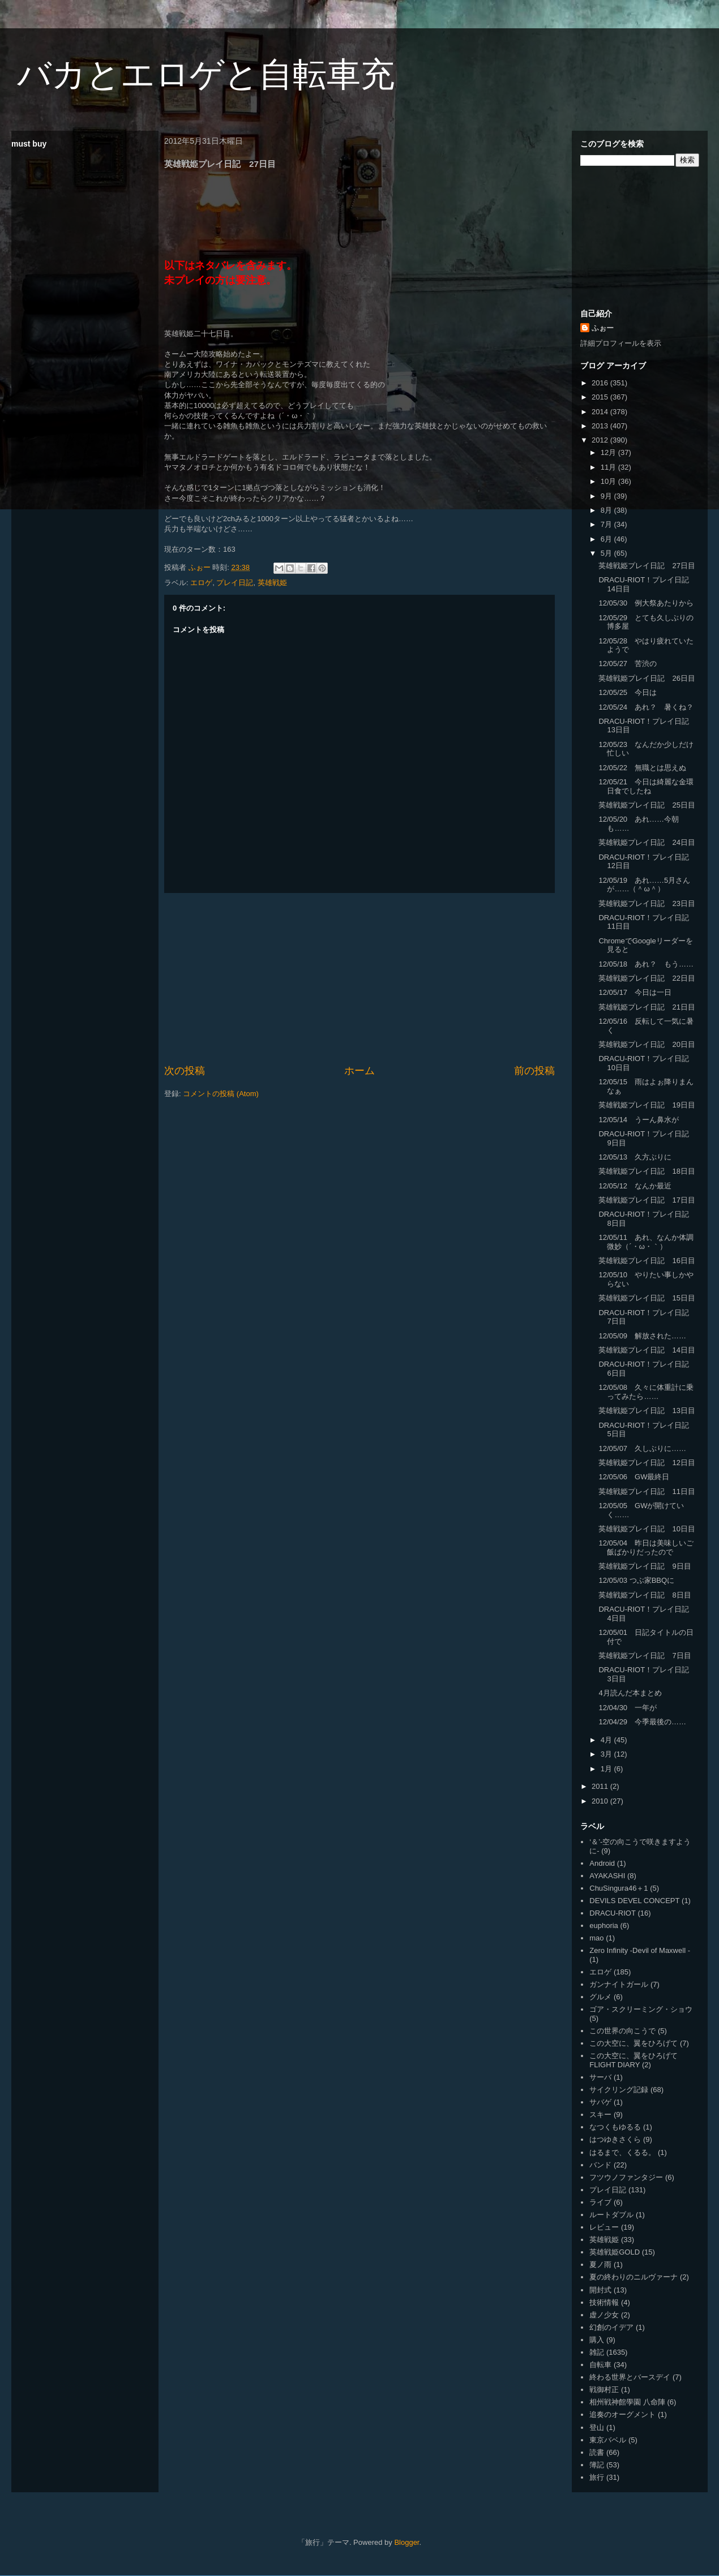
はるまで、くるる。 (622, 2152)
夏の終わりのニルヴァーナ (633, 2277)
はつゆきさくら (615, 2139)
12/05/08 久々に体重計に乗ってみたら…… (646, 1392)
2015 (601, 397)
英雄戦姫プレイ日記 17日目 (646, 1200)
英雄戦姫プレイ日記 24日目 (646, 842)
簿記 (596, 2465)
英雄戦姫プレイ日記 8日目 (644, 1595)
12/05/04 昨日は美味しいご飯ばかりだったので (646, 1547)
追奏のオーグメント (622, 2414)
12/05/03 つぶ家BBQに (636, 1580)
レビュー (604, 2227)
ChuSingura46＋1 (618, 1888)
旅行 (596, 2477)
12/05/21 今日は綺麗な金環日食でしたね (646, 786)
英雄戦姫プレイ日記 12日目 (646, 1462)
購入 (596, 2339)
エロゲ (201, 582)
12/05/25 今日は (627, 692)
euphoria (603, 1925)
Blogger (406, 2542)
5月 (607, 553)
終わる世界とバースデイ (629, 2377)
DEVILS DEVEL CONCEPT (634, 1900)
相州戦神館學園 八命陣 (627, 2402)
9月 (607, 496)
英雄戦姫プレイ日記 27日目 (646, 565)
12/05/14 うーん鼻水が (638, 1119)
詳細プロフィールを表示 (620, 343)
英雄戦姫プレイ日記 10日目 (646, 1529)
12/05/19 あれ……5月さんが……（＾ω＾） (644, 885)
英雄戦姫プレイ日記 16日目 (646, 1260)
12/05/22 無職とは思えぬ (642, 767)
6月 (607, 539)
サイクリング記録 (618, 2089)
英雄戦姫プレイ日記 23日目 (646, 903)
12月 (609, 452)
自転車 (600, 2364)
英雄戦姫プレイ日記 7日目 (644, 1655)
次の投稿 (184, 1070)
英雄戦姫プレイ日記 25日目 (646, 805)
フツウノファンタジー (626, 2177)
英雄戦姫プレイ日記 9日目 (644, 1566)
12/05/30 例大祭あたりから (646, 603)
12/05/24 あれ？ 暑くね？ (646, 707)
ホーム (359, 1070)
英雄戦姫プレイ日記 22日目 (646, 978)
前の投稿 (534, 1070)
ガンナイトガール (618, 1984)
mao (596, 1938)
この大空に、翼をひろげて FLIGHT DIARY (633, 2060)
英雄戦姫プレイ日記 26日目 (646, 678)
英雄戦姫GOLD (614, 2252)
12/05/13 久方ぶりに (634, 1157)
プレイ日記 (234, 582)
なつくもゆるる (615, 2127)
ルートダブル (611, 2214)
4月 (607, 1740)
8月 (607, 510)
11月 (609, 467)
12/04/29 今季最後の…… (642, 1722)
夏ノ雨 (600, 2264)
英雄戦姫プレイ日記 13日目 (646, 1410)
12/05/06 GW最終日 (633, 1476)
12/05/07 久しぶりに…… (642, 1448)
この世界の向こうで (622, 2031)
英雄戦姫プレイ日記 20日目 (646, 1044)
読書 (596, 2452)
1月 (607, 1768)
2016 (601, 383)
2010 (601, 1801)
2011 (601, 1786)
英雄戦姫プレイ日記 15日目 (646, 1298)
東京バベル (607, 2440)
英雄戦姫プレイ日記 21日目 (646, 1007)
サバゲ (600, 2102)
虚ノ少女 (604, 2315)
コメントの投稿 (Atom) (221, 1093)
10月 (609, 481)
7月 (607, 524)
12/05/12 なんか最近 (634, 1186)
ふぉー (603, 328)
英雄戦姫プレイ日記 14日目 (646, 1350)
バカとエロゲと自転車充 (206, 74)
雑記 (596, 2352)
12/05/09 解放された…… (642, 1336)
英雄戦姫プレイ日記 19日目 (646, 1105)
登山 (596, 2427)
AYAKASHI (607, 1875)
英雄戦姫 (272, 582)
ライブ (600, 2202)
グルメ (600, 1997)
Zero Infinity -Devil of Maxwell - (639, 1950)
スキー (600, 2114)
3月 (607, 1754)
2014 (601, 411)
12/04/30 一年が (627, 1707)
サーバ (600, 2077)
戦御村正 (604, 2389)
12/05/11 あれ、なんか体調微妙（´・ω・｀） (646, 1242)
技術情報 (604, 2302)
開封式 (600, 2290)
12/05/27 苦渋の (627, 663)
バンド (600, 2165)
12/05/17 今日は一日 (634, 992)
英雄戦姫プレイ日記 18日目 (646, 1171)
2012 (601, 440)
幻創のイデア (611, 2327)
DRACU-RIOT (612, 1913)
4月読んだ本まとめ (629, 1693)
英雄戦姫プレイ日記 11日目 (646, 1491)
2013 (601, 426)
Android (602, 1863)
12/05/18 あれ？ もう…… (646, 964)
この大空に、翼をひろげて (633, 2043)
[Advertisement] (359, 978)
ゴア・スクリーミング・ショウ (640, 2009)
